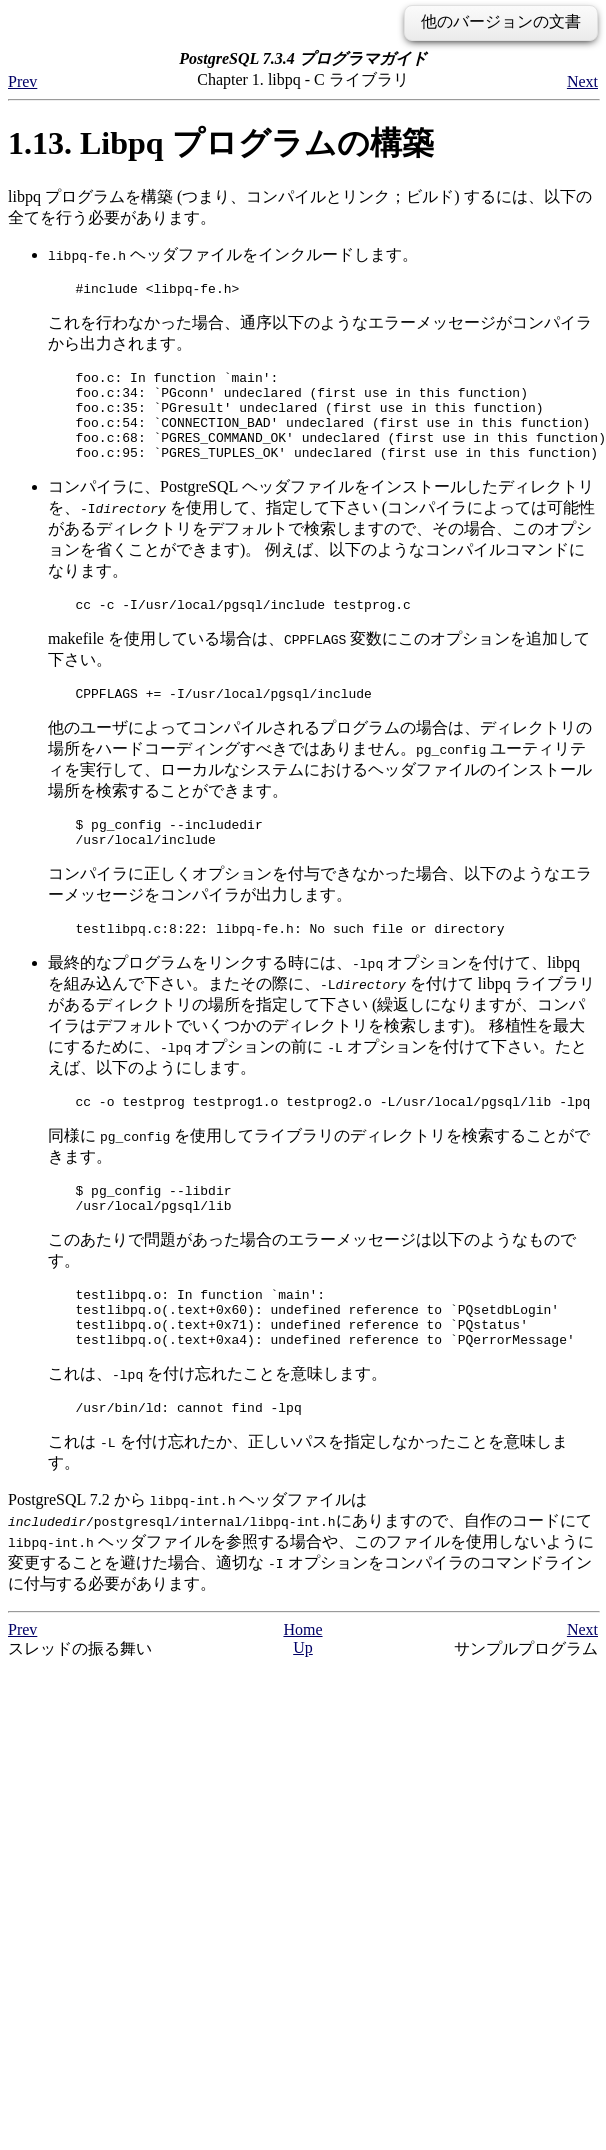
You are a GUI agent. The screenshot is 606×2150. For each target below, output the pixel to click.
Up (303, 1707)
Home (302, 1689)
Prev (22, 81)
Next (582, 81)
